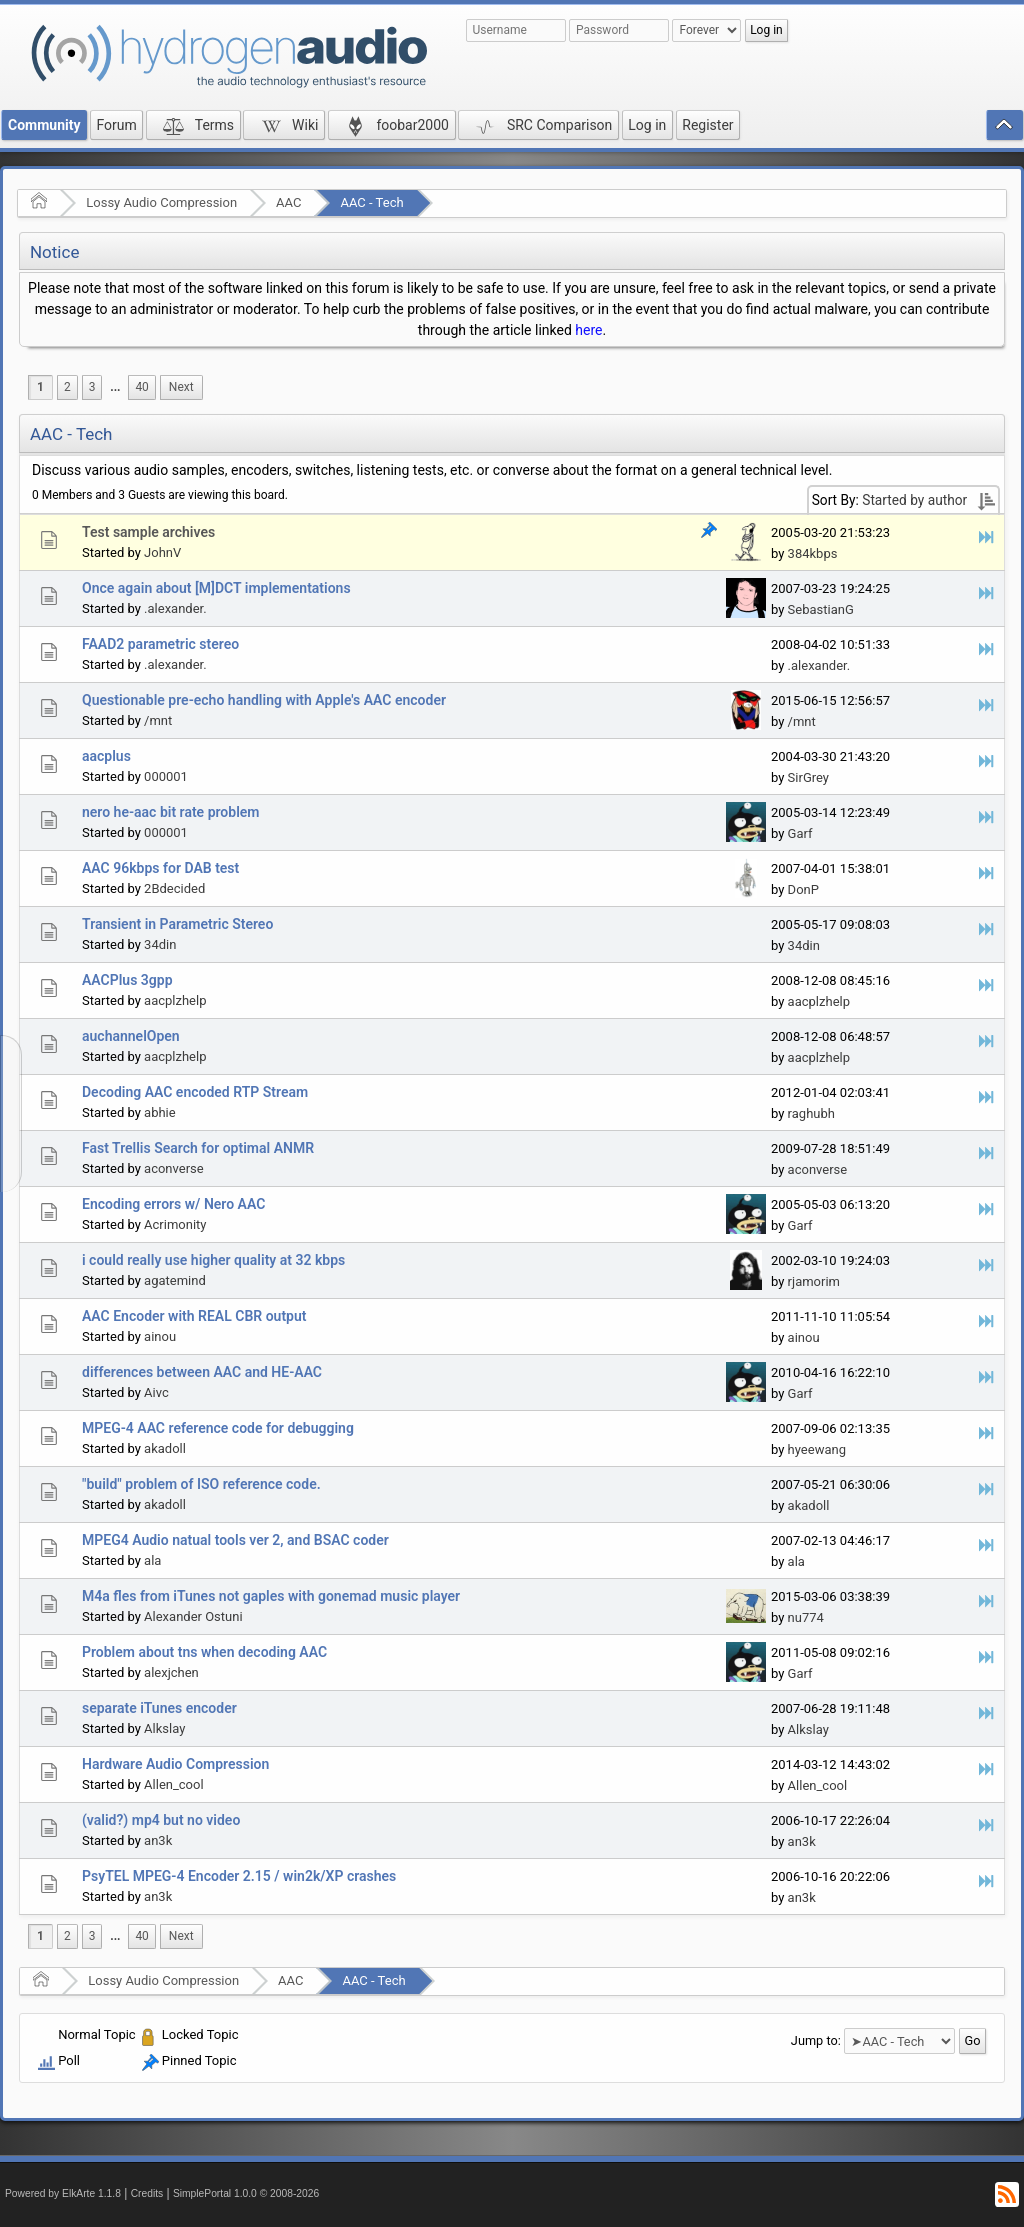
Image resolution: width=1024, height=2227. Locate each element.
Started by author (914, 500)
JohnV (162, 552)
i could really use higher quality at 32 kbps (213, 1260)
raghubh (811, 1113)
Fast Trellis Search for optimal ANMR (198, 1148)
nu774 (806, 1617)
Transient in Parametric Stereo (177, 924)
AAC (288, 202)
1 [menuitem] (40, 387)
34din (160, 944)
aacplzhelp (175, 1000)
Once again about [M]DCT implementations (216, 588)
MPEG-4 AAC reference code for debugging (218, 1428)
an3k (158, 1840)
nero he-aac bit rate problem (170, 812)
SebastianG (821, 609)
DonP (803, 889)
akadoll (165, 1448)
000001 (166, 776)
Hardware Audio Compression (175, 1764)
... (115, 387)
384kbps (813, 553)
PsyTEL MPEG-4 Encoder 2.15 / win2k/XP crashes (239, 1876)
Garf (800, 833)
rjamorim (814, 1281)
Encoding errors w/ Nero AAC (173, 1204)
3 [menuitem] (92, 387)
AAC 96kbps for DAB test (160, 868)
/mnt (158, 720)
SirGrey (808, 777)
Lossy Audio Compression (161, 202)
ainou (160, 1336)
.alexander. (175, 608)
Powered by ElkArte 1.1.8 (63, 2193)
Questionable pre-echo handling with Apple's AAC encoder (264, 700)
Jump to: (816, 2040)
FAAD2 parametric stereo (160, 644)
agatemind (175, 1280)
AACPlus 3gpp (127, 980)
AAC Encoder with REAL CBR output (194, 1316)
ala (152, 1560)
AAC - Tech (371, 202)
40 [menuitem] (141, 387)
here (588, 330)
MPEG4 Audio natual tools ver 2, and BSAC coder (235, 1540)
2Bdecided (174, 888)
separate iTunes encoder (159, 1708)
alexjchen (171, 1672)
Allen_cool (174, 1784)
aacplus (106, 756)
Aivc (156, 1392)
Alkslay (164, 1728)
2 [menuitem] (67, 387)
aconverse (174, 1168)
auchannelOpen (131, 1036)
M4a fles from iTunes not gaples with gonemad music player (271, 1596)
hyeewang (817, 1449)
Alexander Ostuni (193, 1616)
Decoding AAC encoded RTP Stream (195, 1092)
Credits (147, 2193)
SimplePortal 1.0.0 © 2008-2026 (246, 2193)
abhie (160, 1112)
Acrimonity (175, 1224)
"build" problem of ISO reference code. (201, 1484)
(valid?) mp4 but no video (161, 1820)
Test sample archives (148, 532)
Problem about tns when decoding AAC (204, 1652)
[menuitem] (115, 387)
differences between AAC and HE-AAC (202, 1372)
